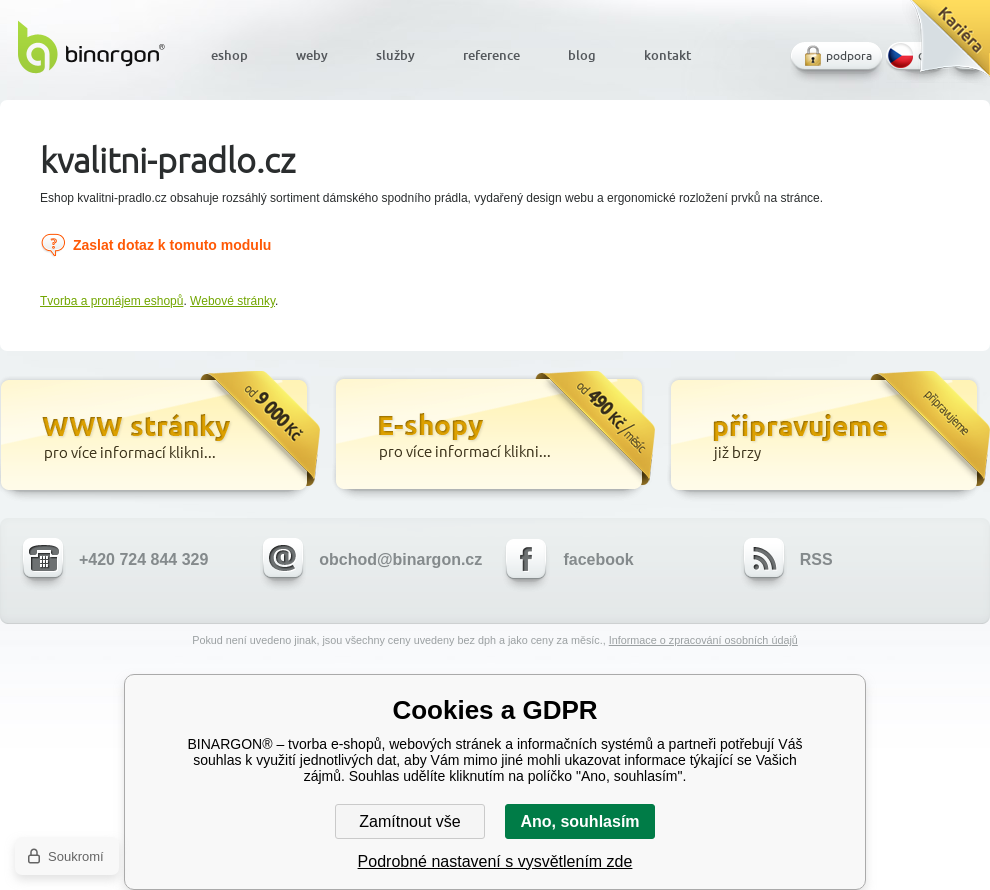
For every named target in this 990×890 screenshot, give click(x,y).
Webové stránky (232, 301)
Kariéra (943, 45)
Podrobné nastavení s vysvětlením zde (495, 861)
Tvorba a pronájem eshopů (111, 301)
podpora (849, 55)
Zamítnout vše (409, 821)
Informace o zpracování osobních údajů (703, 640)
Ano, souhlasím (579, 821)
